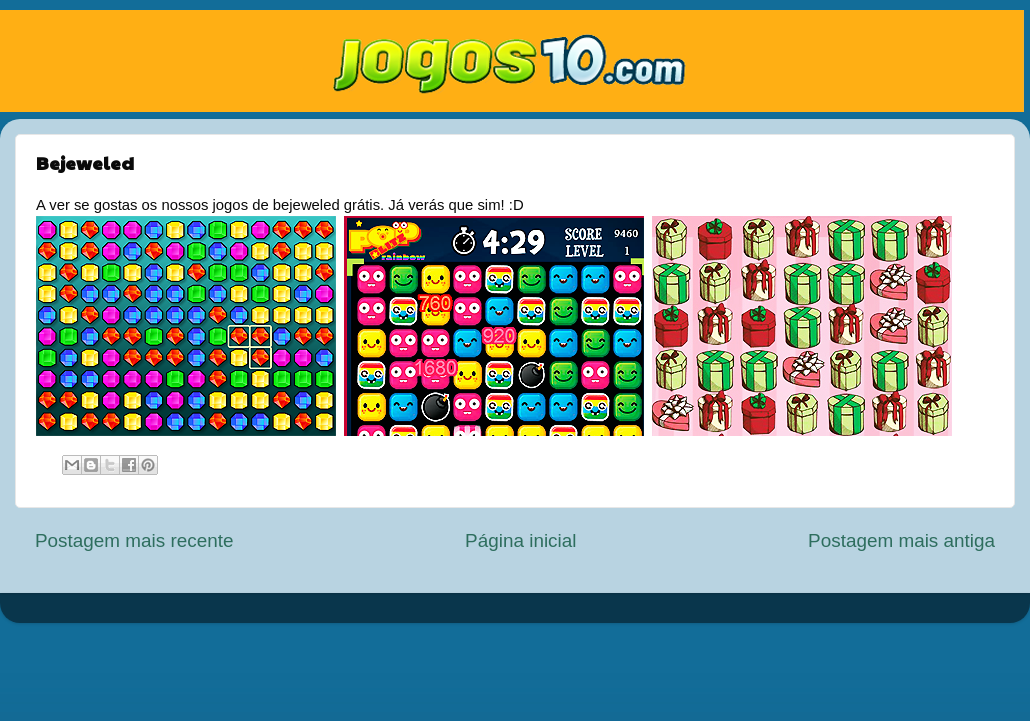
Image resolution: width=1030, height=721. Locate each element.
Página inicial (520, 540)
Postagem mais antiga (901, 540)
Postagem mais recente (134, 540)
